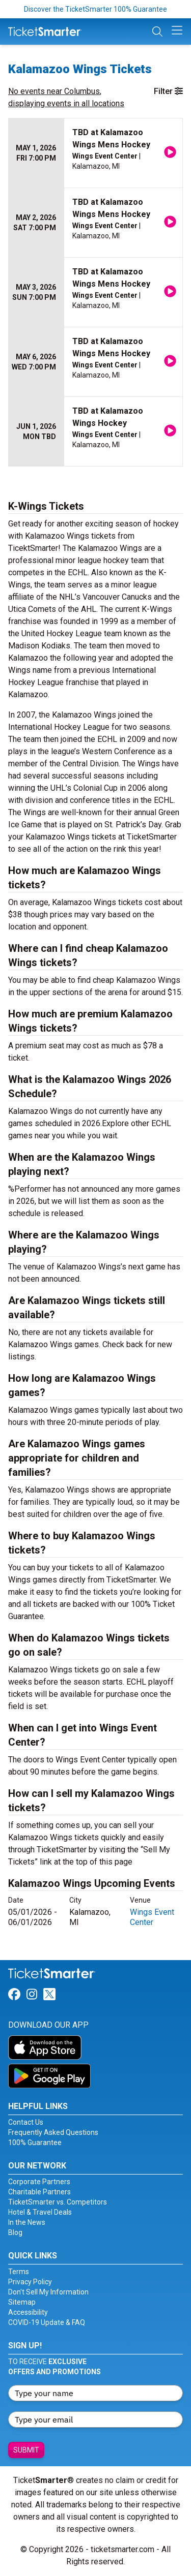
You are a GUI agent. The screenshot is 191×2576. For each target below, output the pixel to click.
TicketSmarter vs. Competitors (57, 2202)
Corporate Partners (39, 2182)
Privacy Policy (30, 2282)
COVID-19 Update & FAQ (46, 2322)
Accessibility (28, 2312)
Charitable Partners (39, 2192)
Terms (18, 2272)
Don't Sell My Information (48, 2292)
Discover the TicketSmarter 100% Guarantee (95, 9)
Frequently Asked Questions (53, 2132)
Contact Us (25, 2122)
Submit (26, 2450)
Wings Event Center (152, 1917)
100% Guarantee (35, 2142)
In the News (26, 2222)
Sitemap (22, 2302)
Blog (15, 2232)
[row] (95, 153)
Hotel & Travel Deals (40, 2212)
